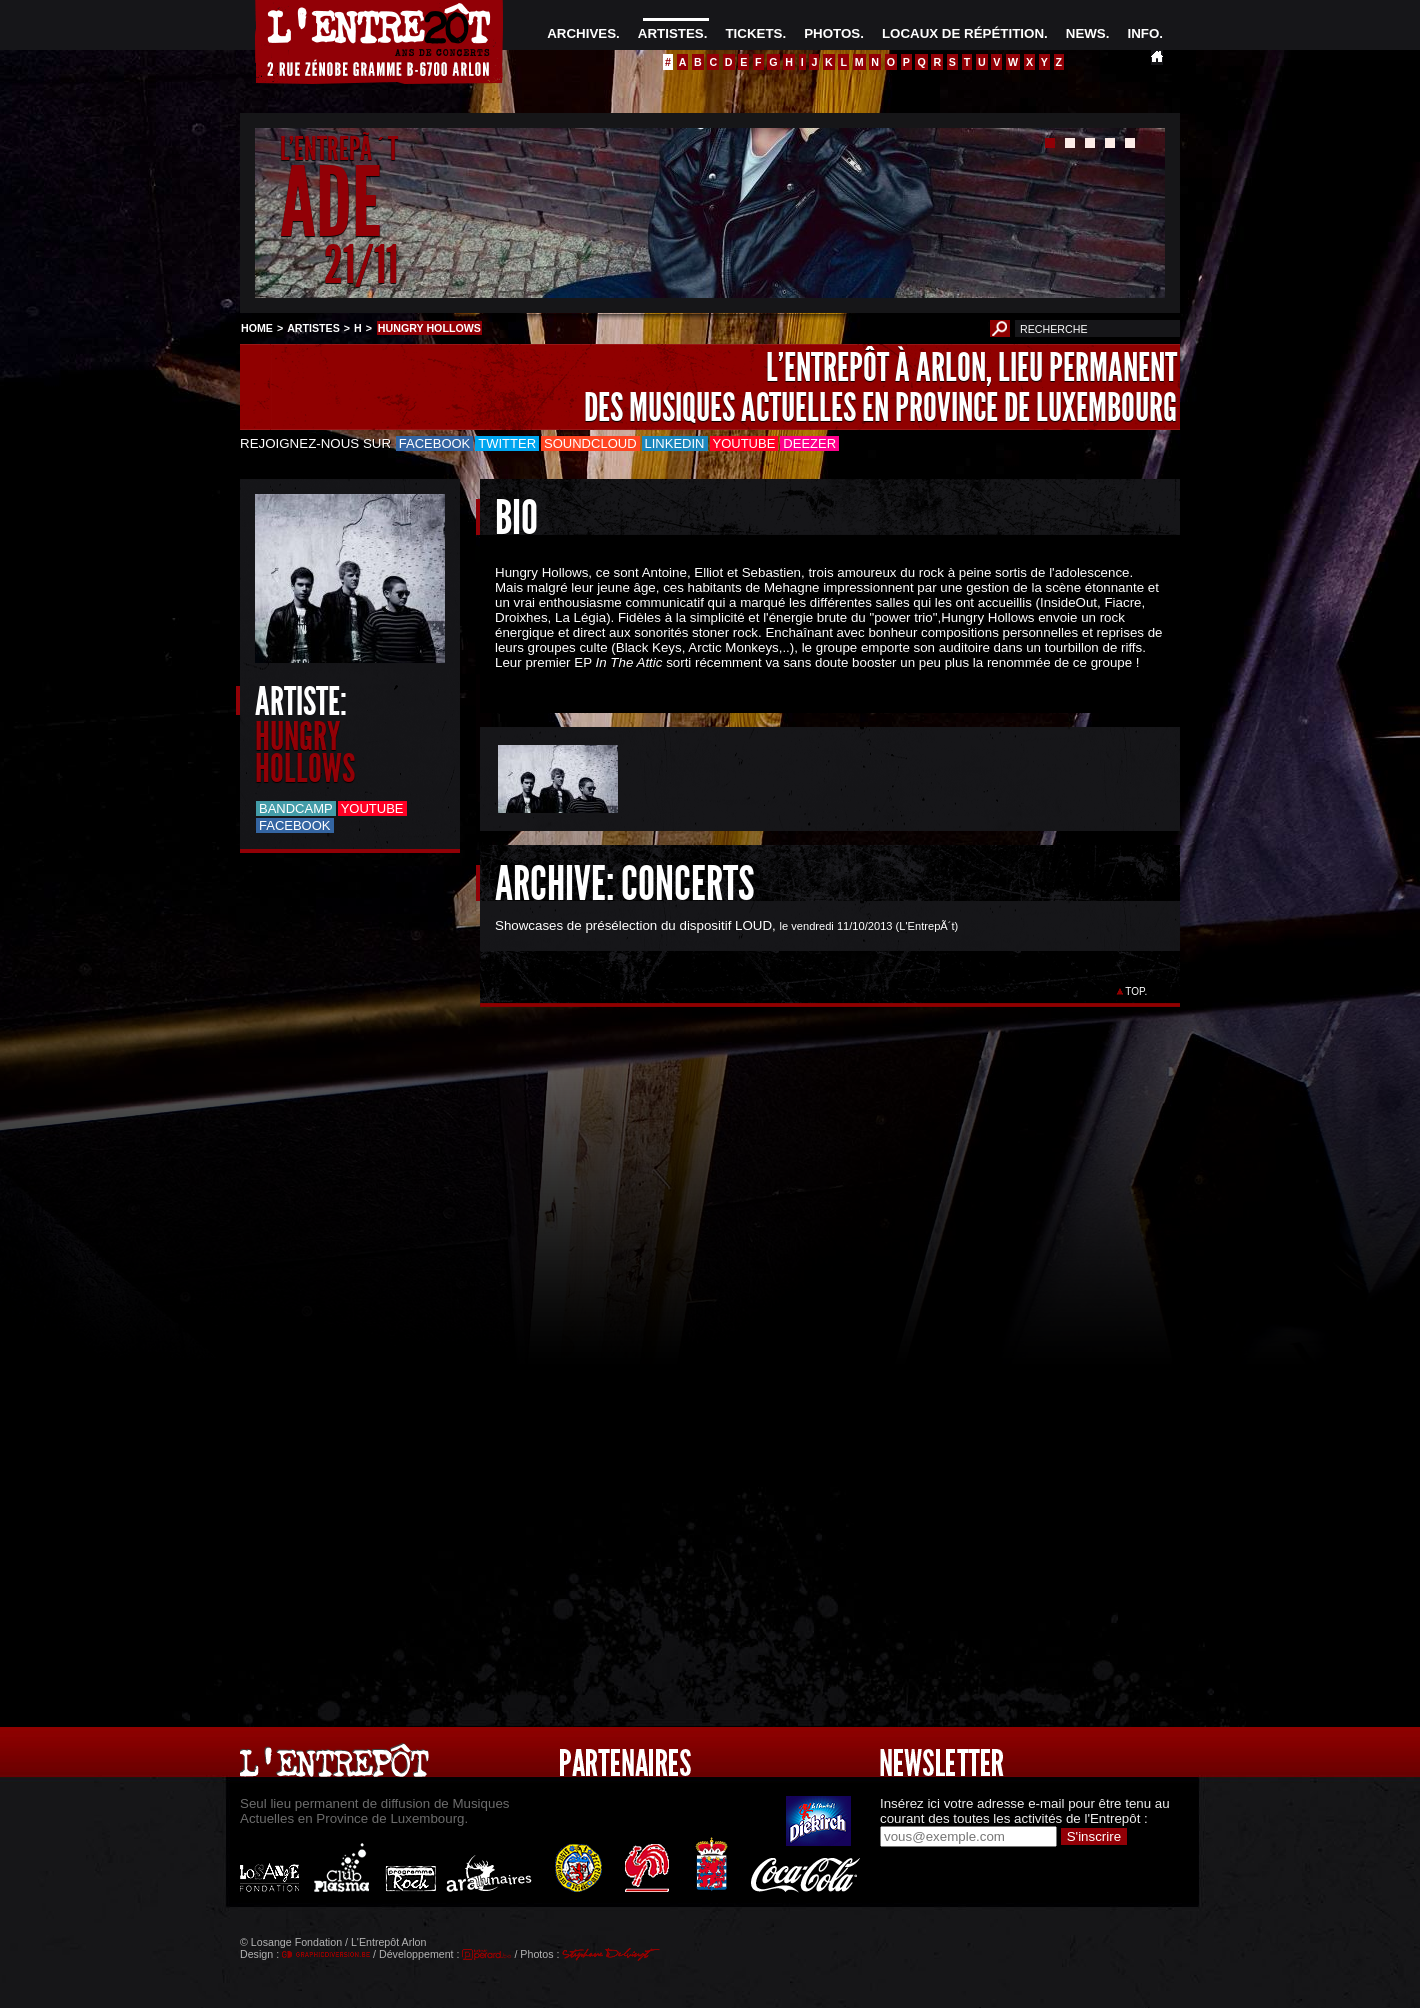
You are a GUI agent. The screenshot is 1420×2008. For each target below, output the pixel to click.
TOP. (1136, 991)
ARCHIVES (581, 33)
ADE (330, 203)
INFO (1143, 33)
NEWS (1086, 33)
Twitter (507, 443)
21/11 (361, 264)
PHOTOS (832, 33)
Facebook (435, 443)
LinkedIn (675, 443)
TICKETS (753, 33)
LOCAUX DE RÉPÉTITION (963, 33)
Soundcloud (590, 443)
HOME (257, 328)
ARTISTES (671, 33)
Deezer (809, 443)
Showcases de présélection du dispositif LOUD (633, 925)
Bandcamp (296, 808)
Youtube (744, 443)
